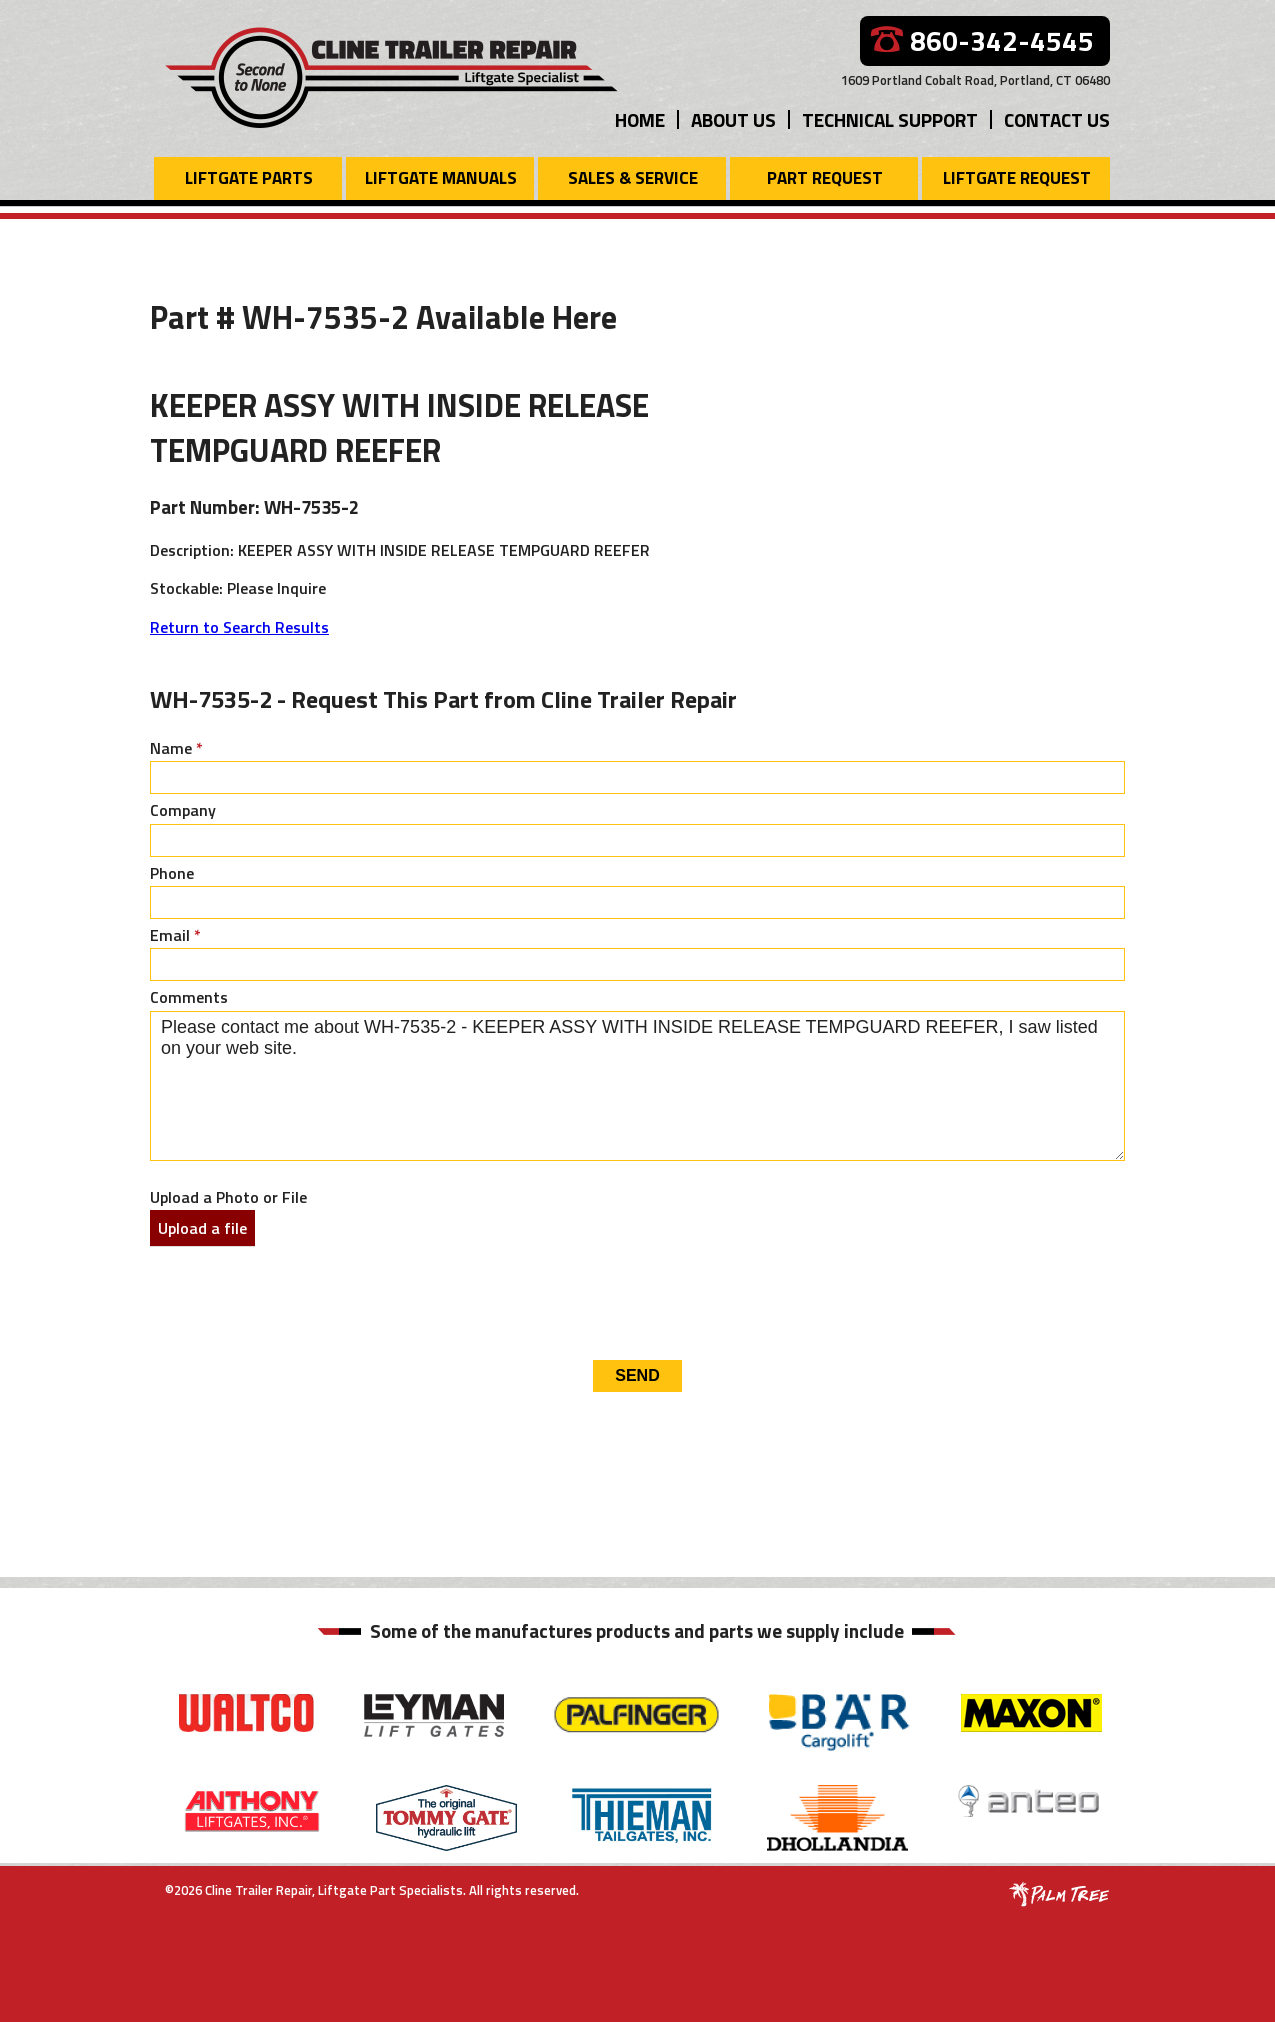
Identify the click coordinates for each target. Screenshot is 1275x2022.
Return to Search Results (239, 627)
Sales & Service (633, 178)
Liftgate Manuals (441, 178)
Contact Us (1057, 119)
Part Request (825, 178)
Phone (172, 873)
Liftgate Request (1017, 178)
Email (175, 935)
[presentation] (302, 1301)
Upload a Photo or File (228, 1197)
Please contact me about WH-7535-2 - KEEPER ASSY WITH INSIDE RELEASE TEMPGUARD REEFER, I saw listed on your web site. (637, 1086)
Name (176, 748)
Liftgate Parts (249, 178)
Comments (189, 997)
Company (183, 810)
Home (640, 119)
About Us (733, 119)
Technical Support (890, 119)
